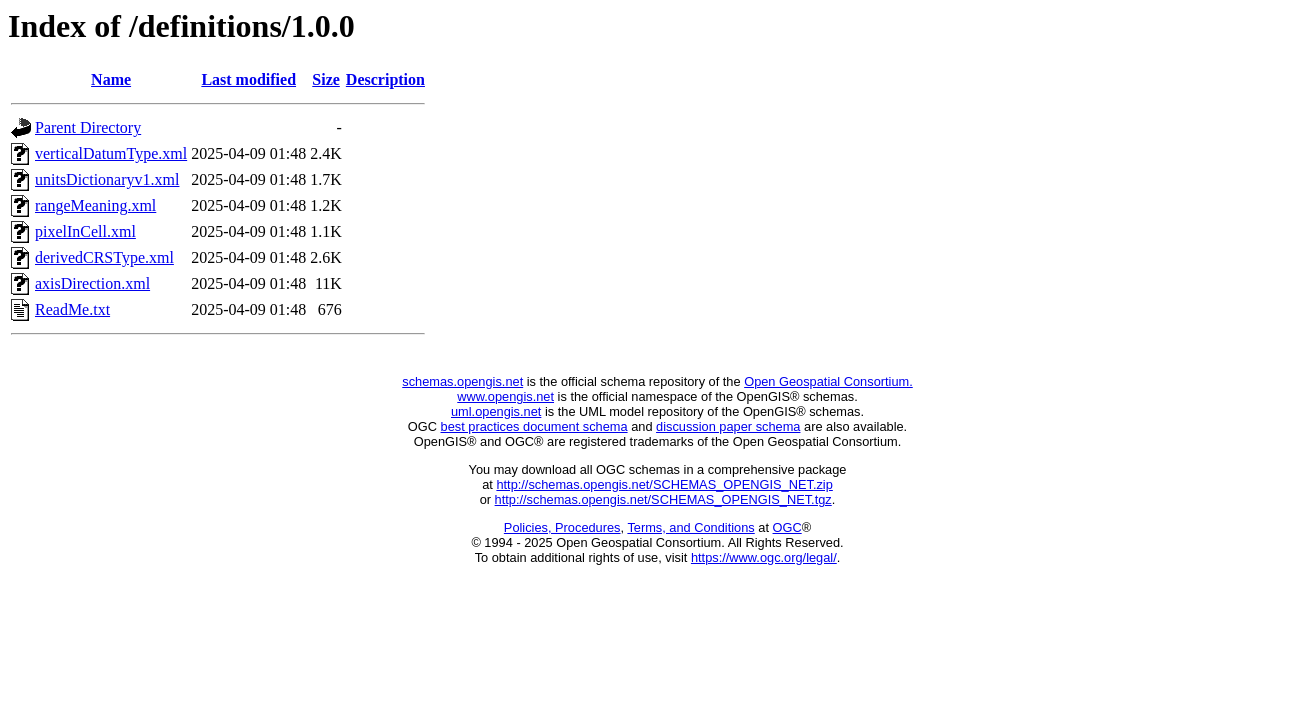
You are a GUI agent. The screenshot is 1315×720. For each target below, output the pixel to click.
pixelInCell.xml (85, 231)
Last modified (248, 79)
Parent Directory (88, 127)
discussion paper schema (728, 426)
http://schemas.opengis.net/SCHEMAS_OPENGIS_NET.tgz (663, 499)
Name (111, 79)
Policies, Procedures (562, 527)
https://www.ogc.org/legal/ (764, 557)
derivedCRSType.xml (104, 257)
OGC (787, 527)
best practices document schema (534, 426)
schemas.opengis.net (462, 381)
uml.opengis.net (496, 411)
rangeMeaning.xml (95, 205)
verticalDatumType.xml (111, 153)
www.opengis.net (505, 396)
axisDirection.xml (92, 283)
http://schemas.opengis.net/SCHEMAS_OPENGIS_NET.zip (664, 484)
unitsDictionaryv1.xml (107, 179)
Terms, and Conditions (690, 527)
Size (326, 79)
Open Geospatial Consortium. (828, 381)
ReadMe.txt (72, 309)
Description (385, 79)
